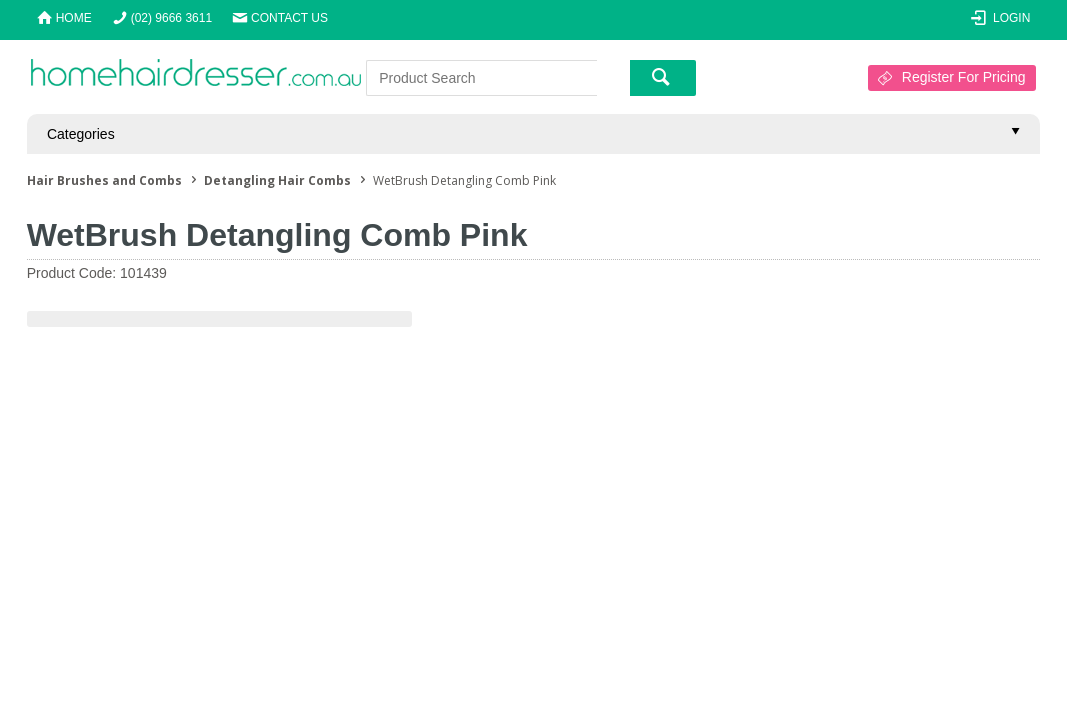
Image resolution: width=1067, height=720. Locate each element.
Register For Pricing (964, 77)
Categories (81, 134)
